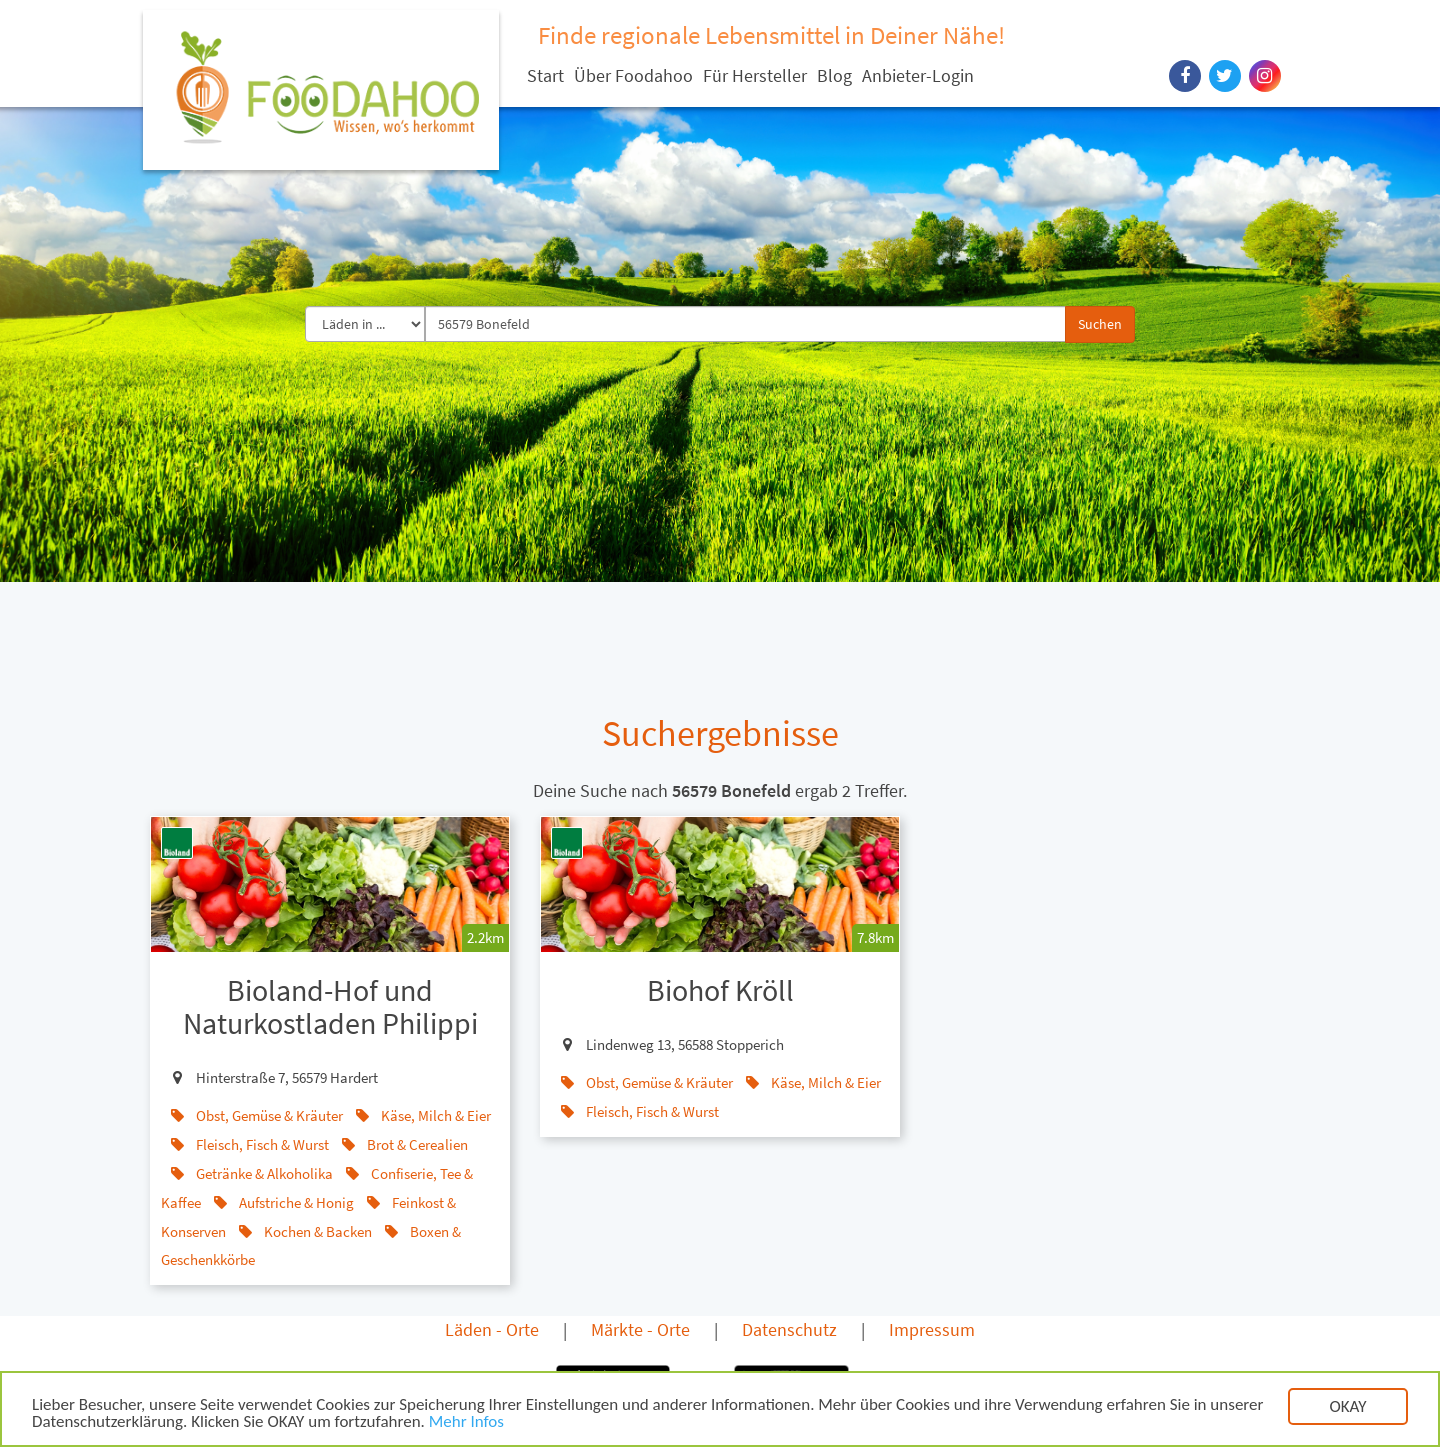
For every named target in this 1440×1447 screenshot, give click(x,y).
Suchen (1100, 324)
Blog (834, 75)
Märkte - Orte (640, 1329)
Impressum (932, 1329)
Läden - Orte (492, 1329)
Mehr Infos (466, 1423)
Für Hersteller (755, 75)
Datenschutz (789, 1329)
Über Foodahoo (633, 75)
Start (545, 75)
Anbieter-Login (918, 75)
